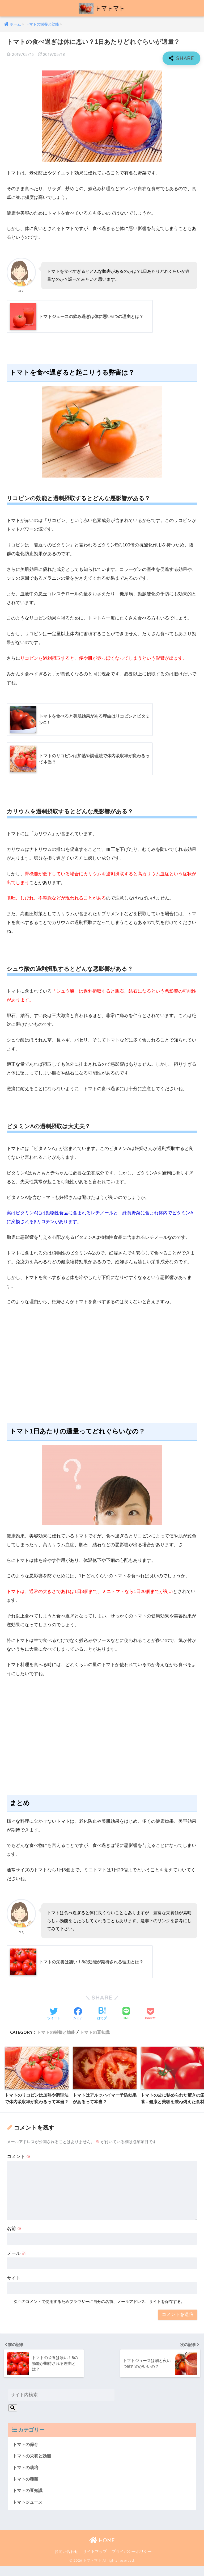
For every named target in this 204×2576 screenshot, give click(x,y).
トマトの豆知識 (95, 2033)
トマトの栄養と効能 (56, 2033)
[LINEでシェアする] (126, 2015)
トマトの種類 (26, 2488)
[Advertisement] (102, 1371)
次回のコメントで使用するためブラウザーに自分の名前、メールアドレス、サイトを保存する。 (99, 2310)
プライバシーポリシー (132, 2562)
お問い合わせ (66, 2562)
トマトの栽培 (26, 2476)
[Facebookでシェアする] (78, 2015)
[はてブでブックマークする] (102, 2015)
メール (16, 2261)
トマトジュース (28, 2512)
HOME (102, 2550)
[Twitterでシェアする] (53, 2015)
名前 (14, 2237)
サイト (13, 2286)
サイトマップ (95, 2562)
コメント (19, 2165)
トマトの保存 (26, 2452)
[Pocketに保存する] (150, 2015)
